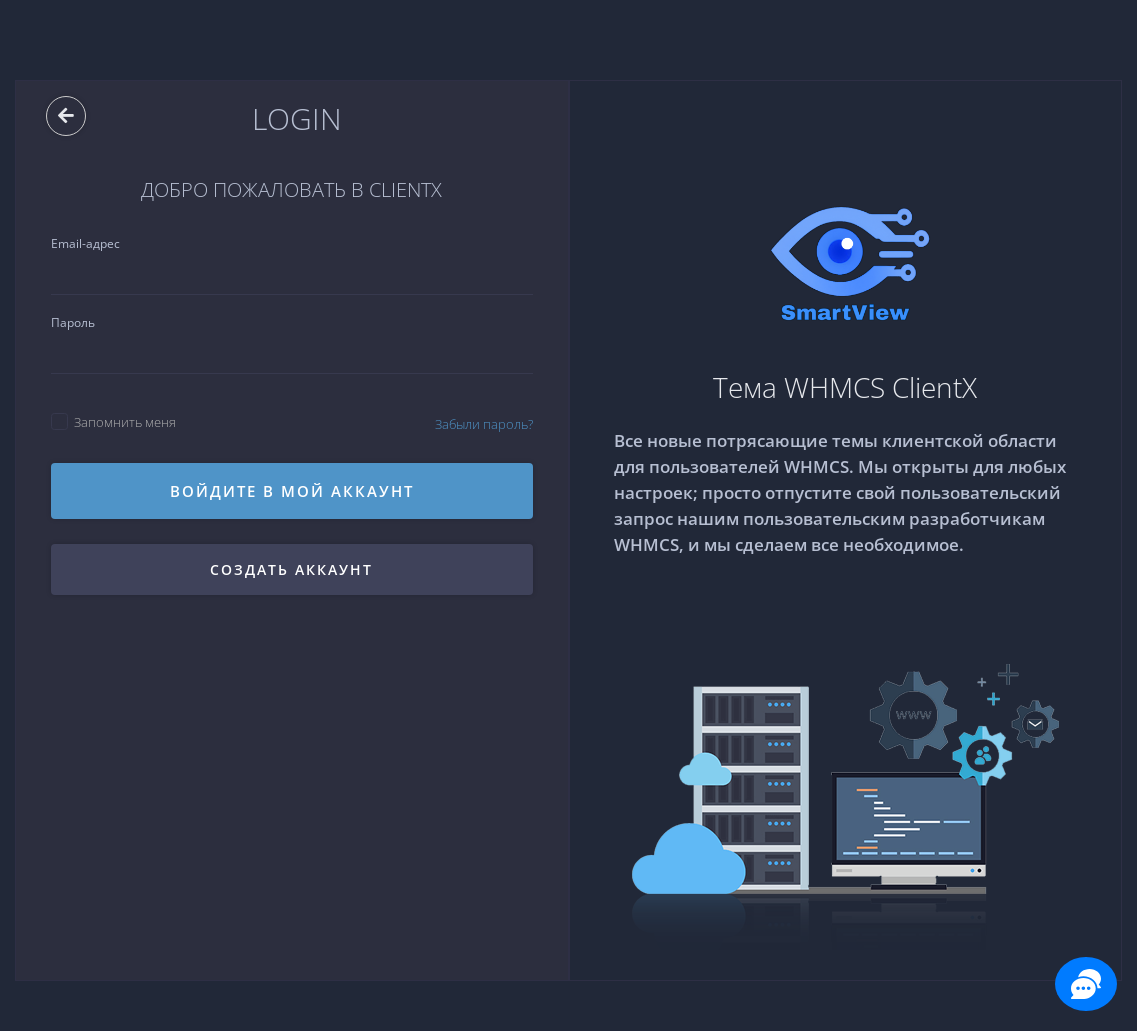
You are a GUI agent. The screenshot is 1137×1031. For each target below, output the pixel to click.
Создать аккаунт (291, 569)
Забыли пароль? (484, 424)
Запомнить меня (113, 422)
